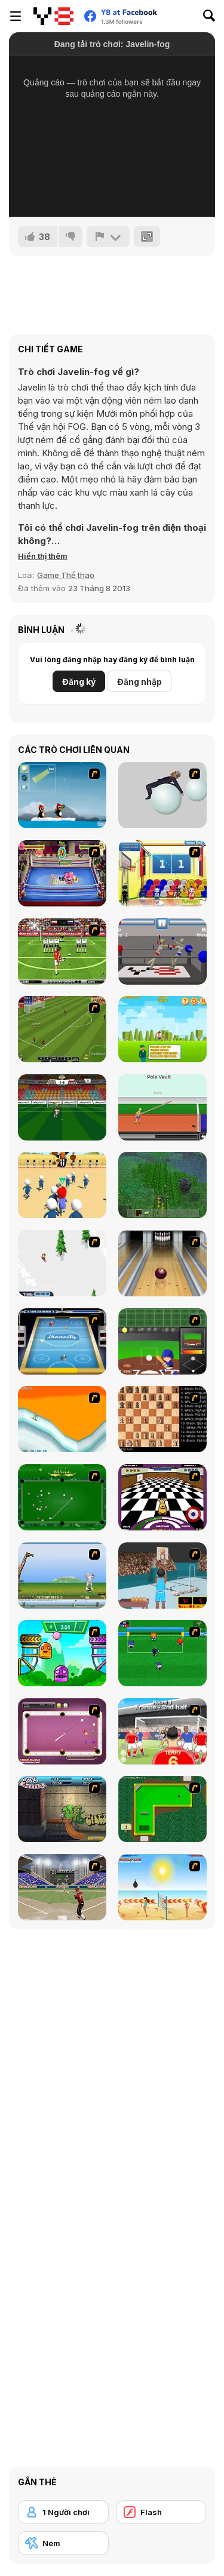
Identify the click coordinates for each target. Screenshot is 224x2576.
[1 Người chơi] (63, 2512)
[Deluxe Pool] (62, 1731)
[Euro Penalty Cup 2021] (62, 1107)
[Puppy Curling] (162, 1497)
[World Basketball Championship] (162, 873)
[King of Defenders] (162, 1731)
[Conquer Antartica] (62, 795)
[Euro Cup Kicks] (62, 1029)
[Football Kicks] (62, 951)
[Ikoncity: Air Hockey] (62, 1341)
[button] (42, 555)
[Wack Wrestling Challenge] (62, 873)
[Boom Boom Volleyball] (162, 1887)
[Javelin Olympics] (162, 1029)
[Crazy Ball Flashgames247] (62, 1653)
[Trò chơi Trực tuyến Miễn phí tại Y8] (53, 16)
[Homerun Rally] (162, 1341)
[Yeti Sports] (62, 1575)
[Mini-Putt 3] (162, 1809)
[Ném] (63, 2543)
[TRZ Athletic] (162, 1107)
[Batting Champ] (62, 1887)
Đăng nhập (139, 682)
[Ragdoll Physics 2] (162, 795)
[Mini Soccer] (162, 1653)
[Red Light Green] (62, 1185)
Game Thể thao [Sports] (65, 575)
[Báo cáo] (108, 236)
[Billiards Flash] (62, 1497)
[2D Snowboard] (62, 1263)
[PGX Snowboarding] (62, 1419)
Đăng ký (79, 682)
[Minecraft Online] (162, 1185)
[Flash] (161, 2512)
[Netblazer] (162, 1575)
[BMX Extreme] (62, 1809)
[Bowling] (162, 1263)
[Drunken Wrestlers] (162, 951)
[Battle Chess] (162, 1419)
